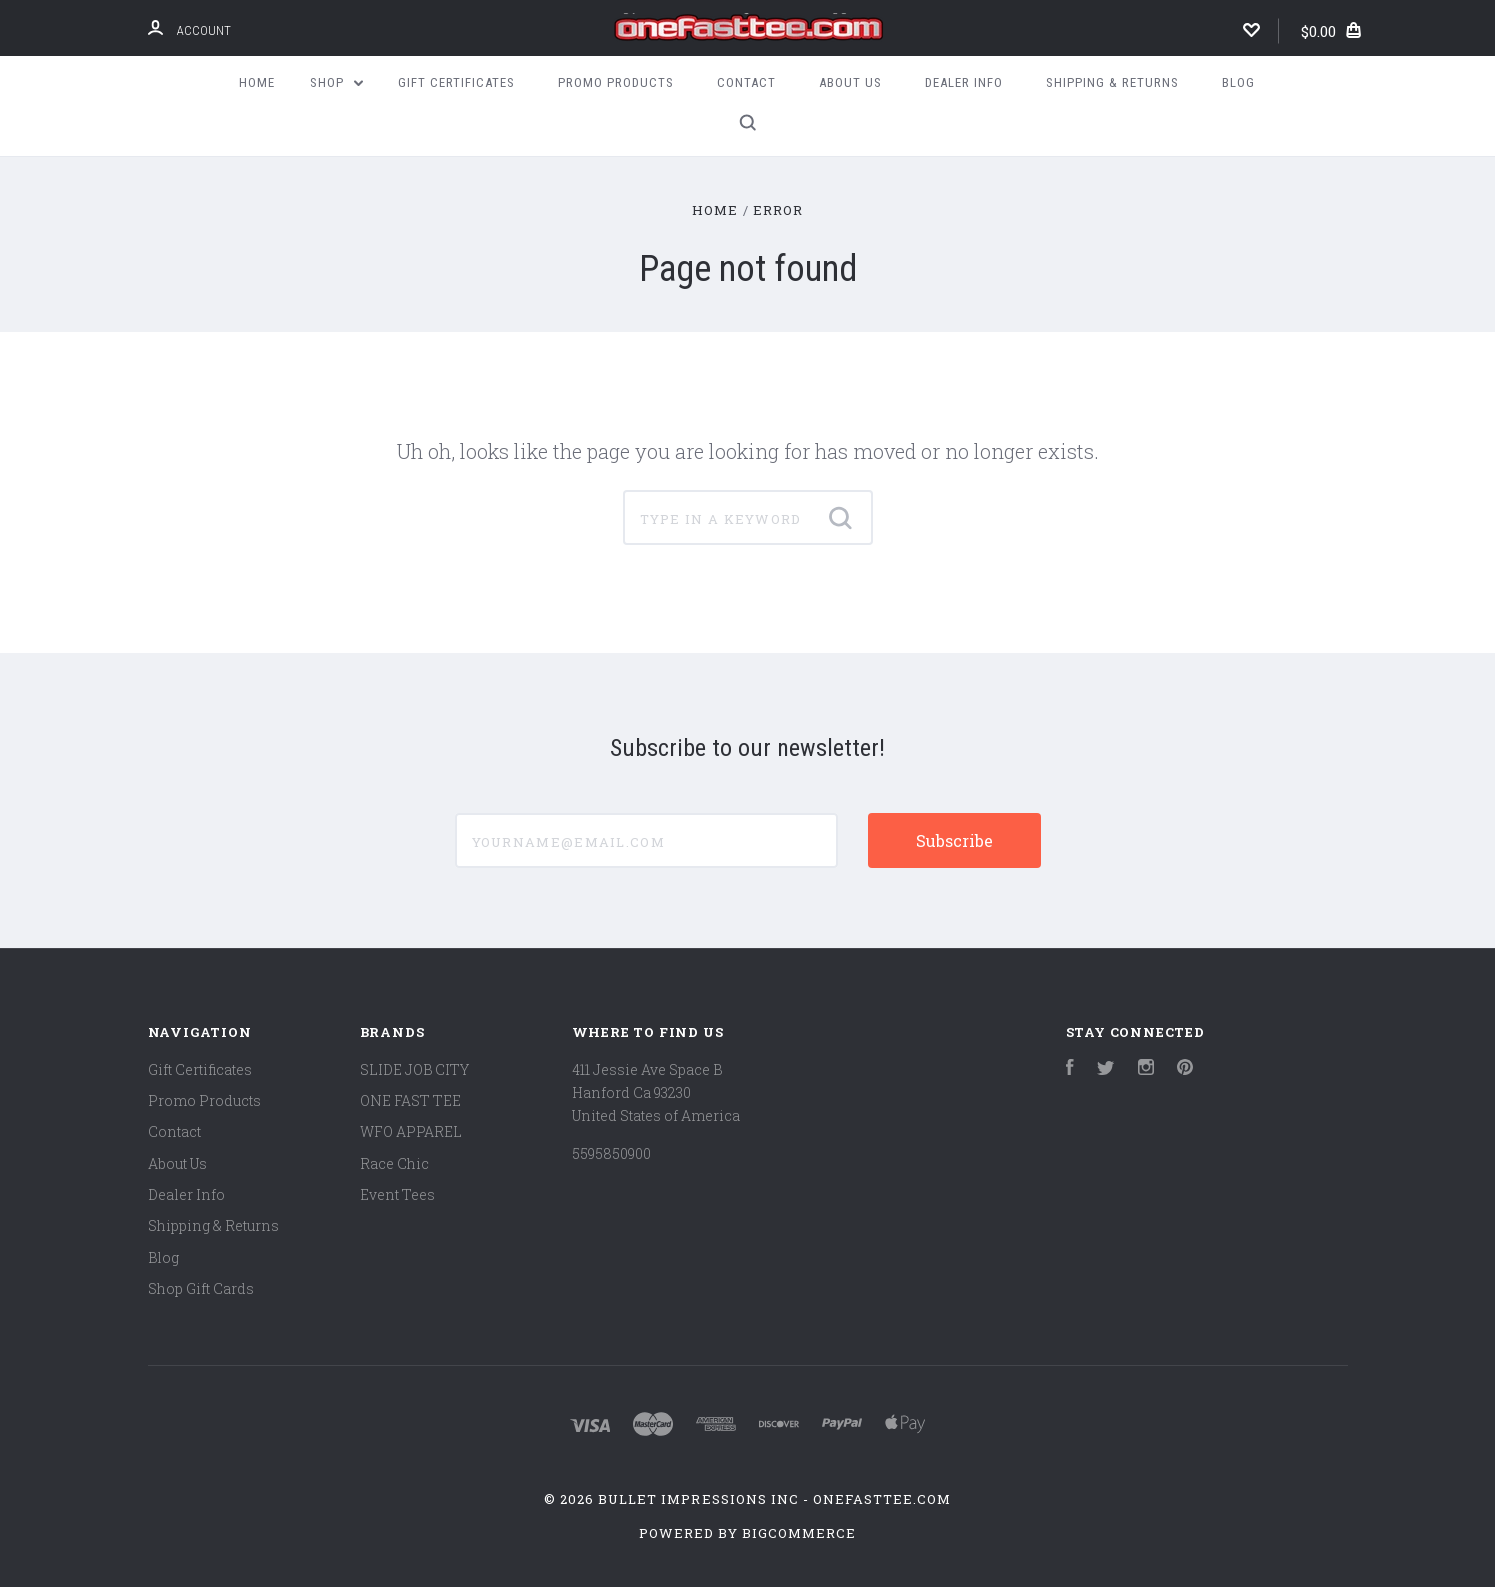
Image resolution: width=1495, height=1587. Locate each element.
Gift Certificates (456, 82)
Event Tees (397, 1194)
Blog (1238, 82)
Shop (337, 82)
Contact (746, 82)
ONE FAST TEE (410, 1100)
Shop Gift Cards (201, 1288)
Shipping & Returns (1112, 82)
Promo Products (616, 82)
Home (257, 82)
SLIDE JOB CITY (414, 1069)
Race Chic (394, 1163)
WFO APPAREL (411, 1131)
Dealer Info (964, 82)
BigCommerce (799, 1533)
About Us (850, 82)
